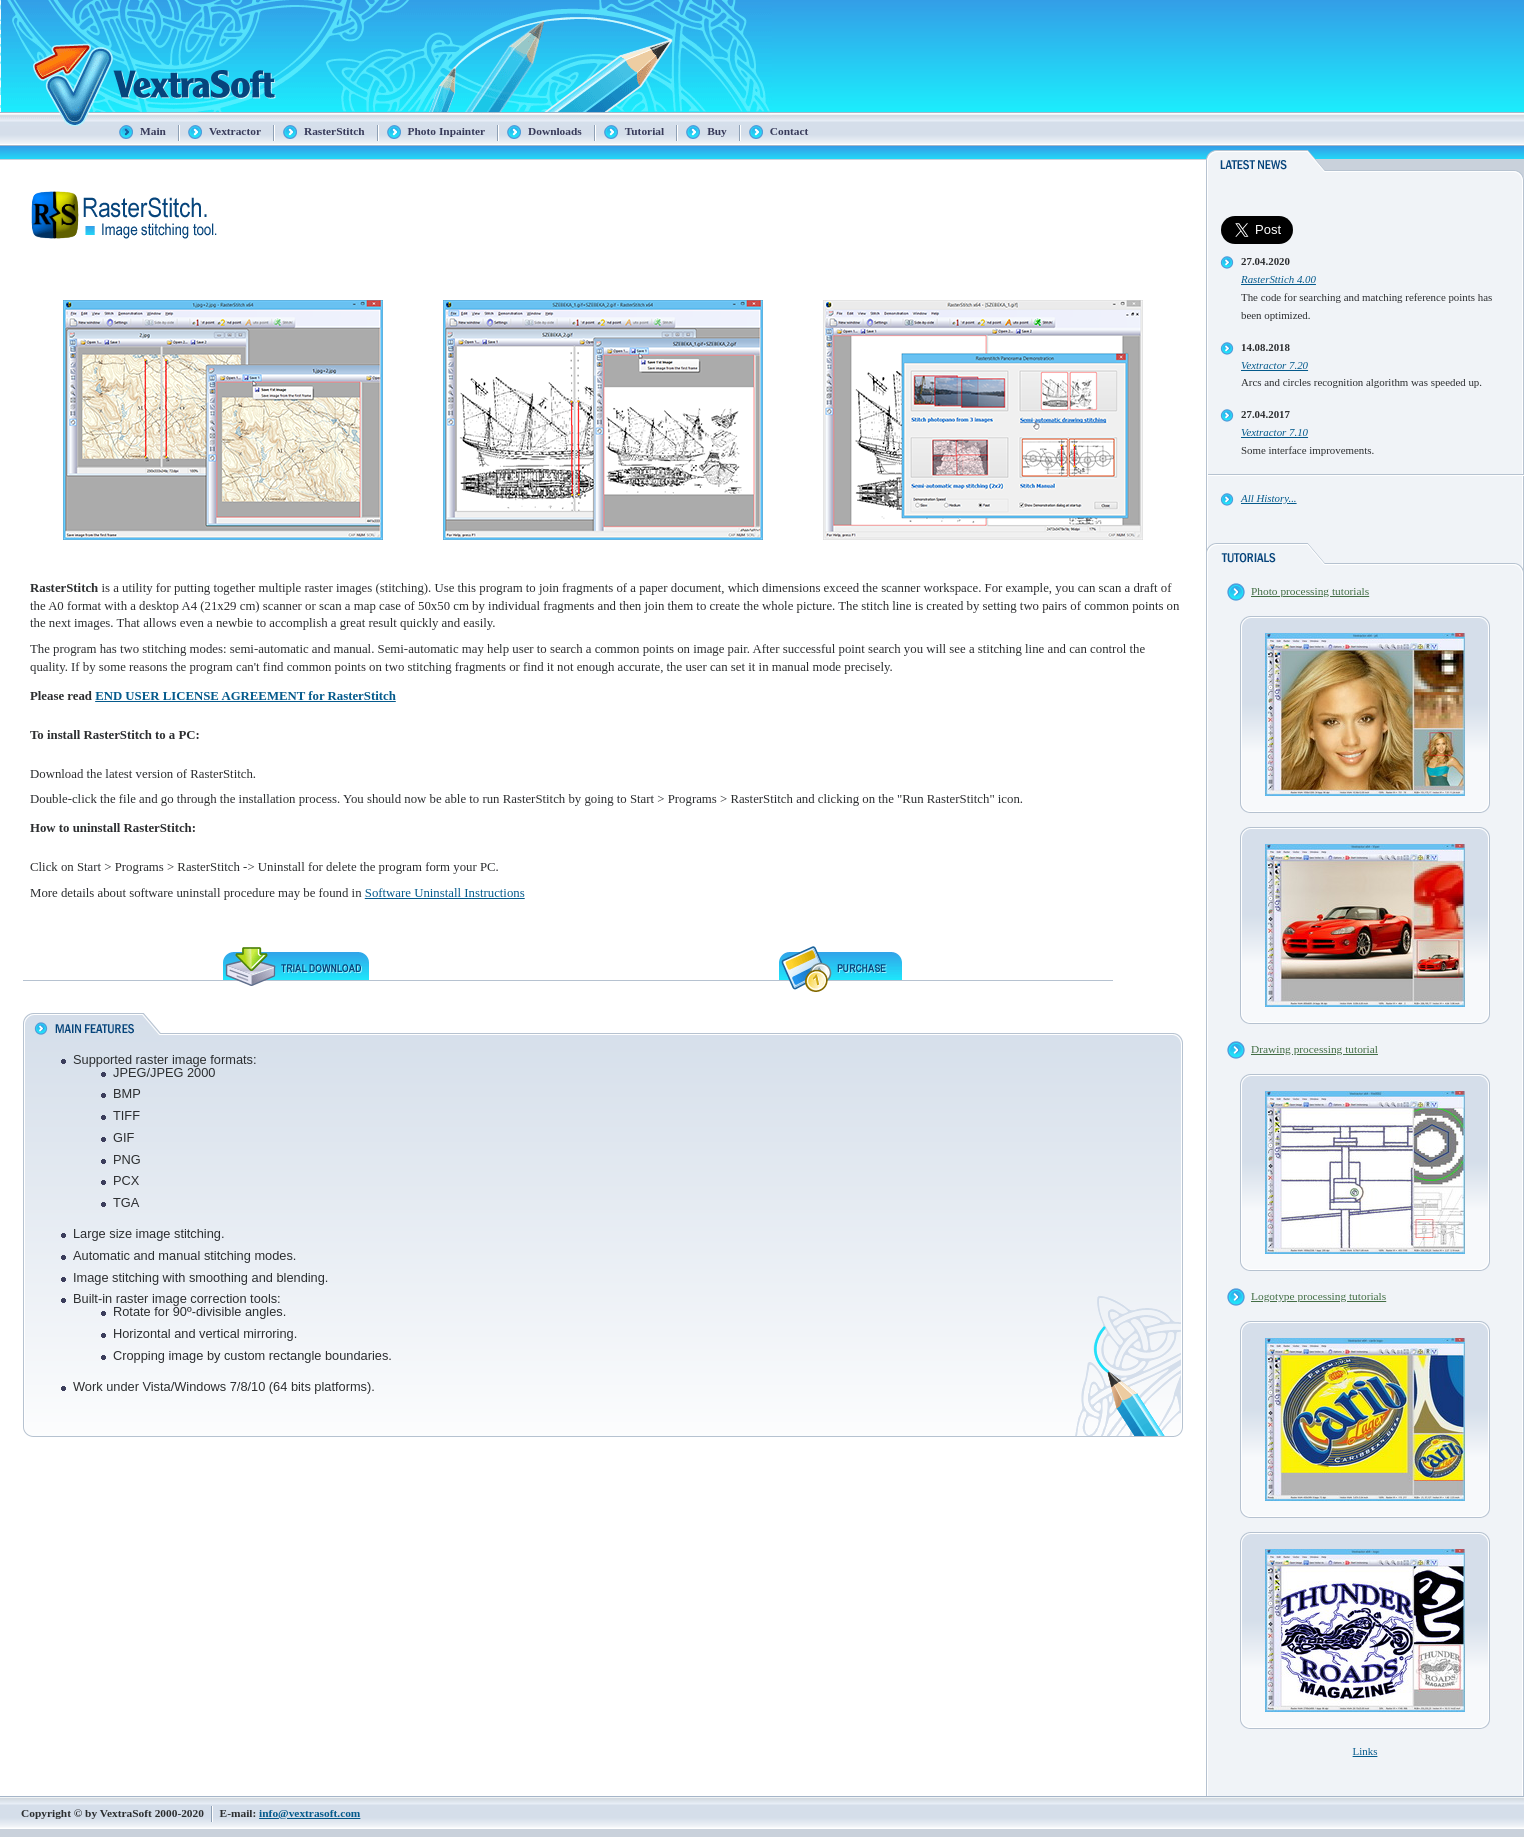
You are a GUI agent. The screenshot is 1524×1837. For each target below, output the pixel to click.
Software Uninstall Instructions (445, 893)
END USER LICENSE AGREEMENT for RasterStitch (245, 696)
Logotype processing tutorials (1318, 1296)
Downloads (555, 131)
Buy (717, 131)
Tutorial (644, 131)
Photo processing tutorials (1310, 591)
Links (1365, 1751)
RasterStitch (334, 131)
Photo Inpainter (446, 131)
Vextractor (235, 131)
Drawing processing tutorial (1314, 1049)
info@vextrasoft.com (309, 1813)
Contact (789, 131)
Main (153, 131)
